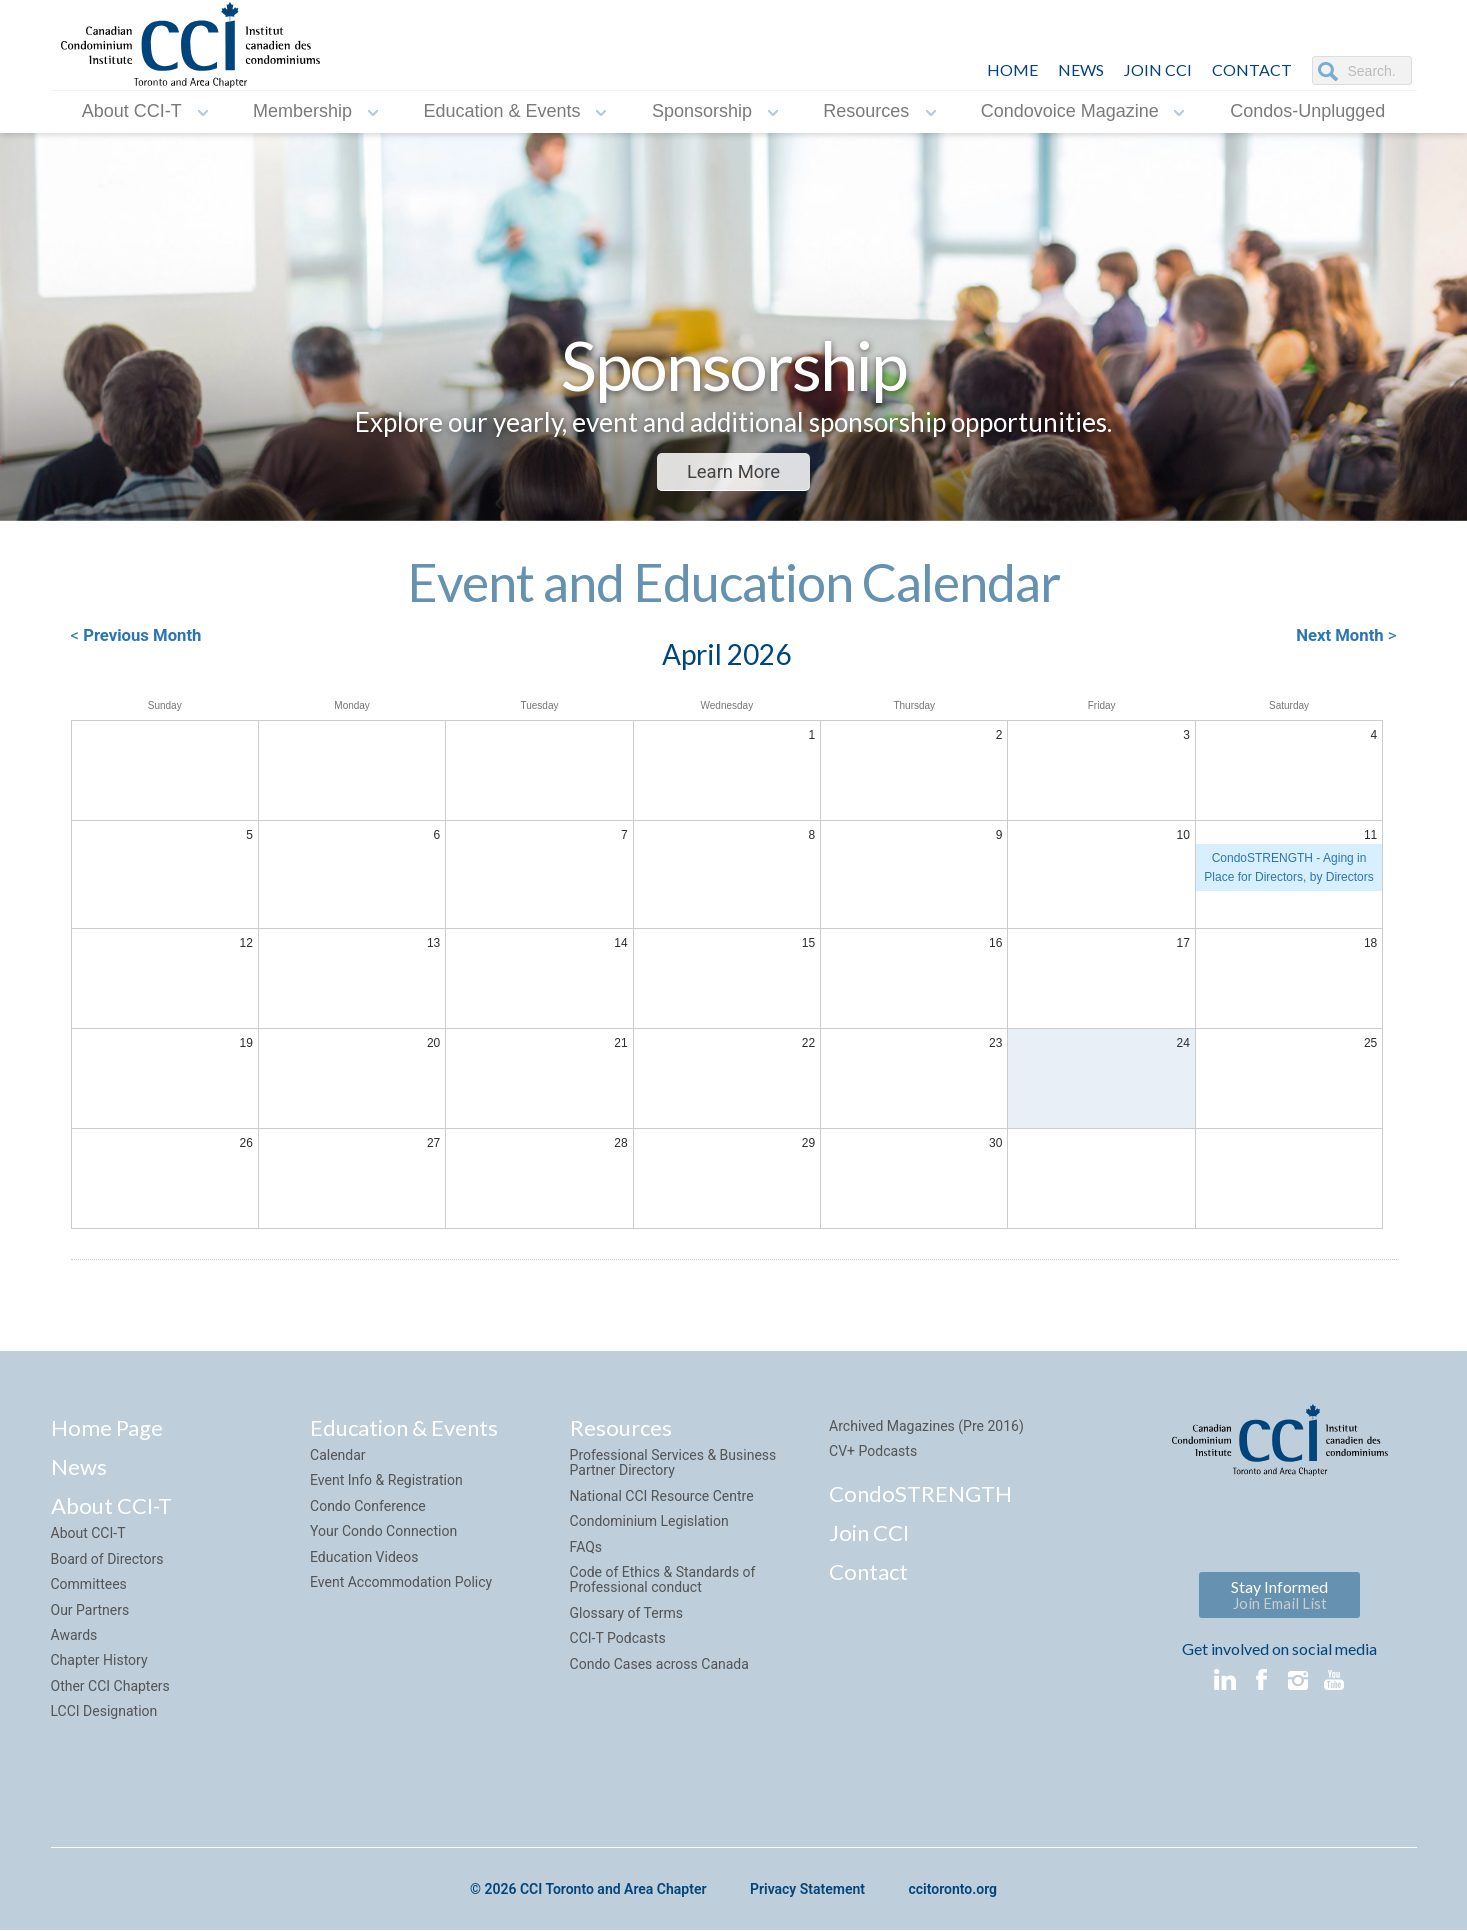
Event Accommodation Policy (401, 1589)
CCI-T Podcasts (618, 1646)
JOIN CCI (1158, 69)
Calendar (338, 1463)
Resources (866, 111)
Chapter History (99, 1668)
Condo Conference (368, 1513)
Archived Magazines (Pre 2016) (926, 1433)
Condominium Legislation (649, 1529)
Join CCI (869, 1539)
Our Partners (90, 1617)
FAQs (586, 1554)
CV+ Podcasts (873, 1459)
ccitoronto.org (953, 1897)
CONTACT (1252, 69)
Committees (89, 1592)
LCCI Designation (104, 1719)
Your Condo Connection (383, 1539)
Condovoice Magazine (1070, 111)
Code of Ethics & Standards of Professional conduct (663, 1586)
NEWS (1081, 69)
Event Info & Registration (386, 1488)
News (79, 1474)
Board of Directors (107, 1566)
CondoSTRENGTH (920, 1500)
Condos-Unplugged (1307, 111)
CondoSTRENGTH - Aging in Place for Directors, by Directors (1288, 872)
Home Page (107, 1434)
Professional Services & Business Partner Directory (673, 1470)
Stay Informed (1279, 1601)
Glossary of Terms (626, 1620)
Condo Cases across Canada (659, 1671)
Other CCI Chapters (110, 1693)
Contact (868, 1578)
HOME (1012, 69)
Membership (302, 111)
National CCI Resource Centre (662, 1503)
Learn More (733, 472)
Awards (74, 1642)
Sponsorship (702, 111)
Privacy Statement (807, 1897)
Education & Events (501, 111)
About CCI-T (132, 111)
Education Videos (364, 1564)
